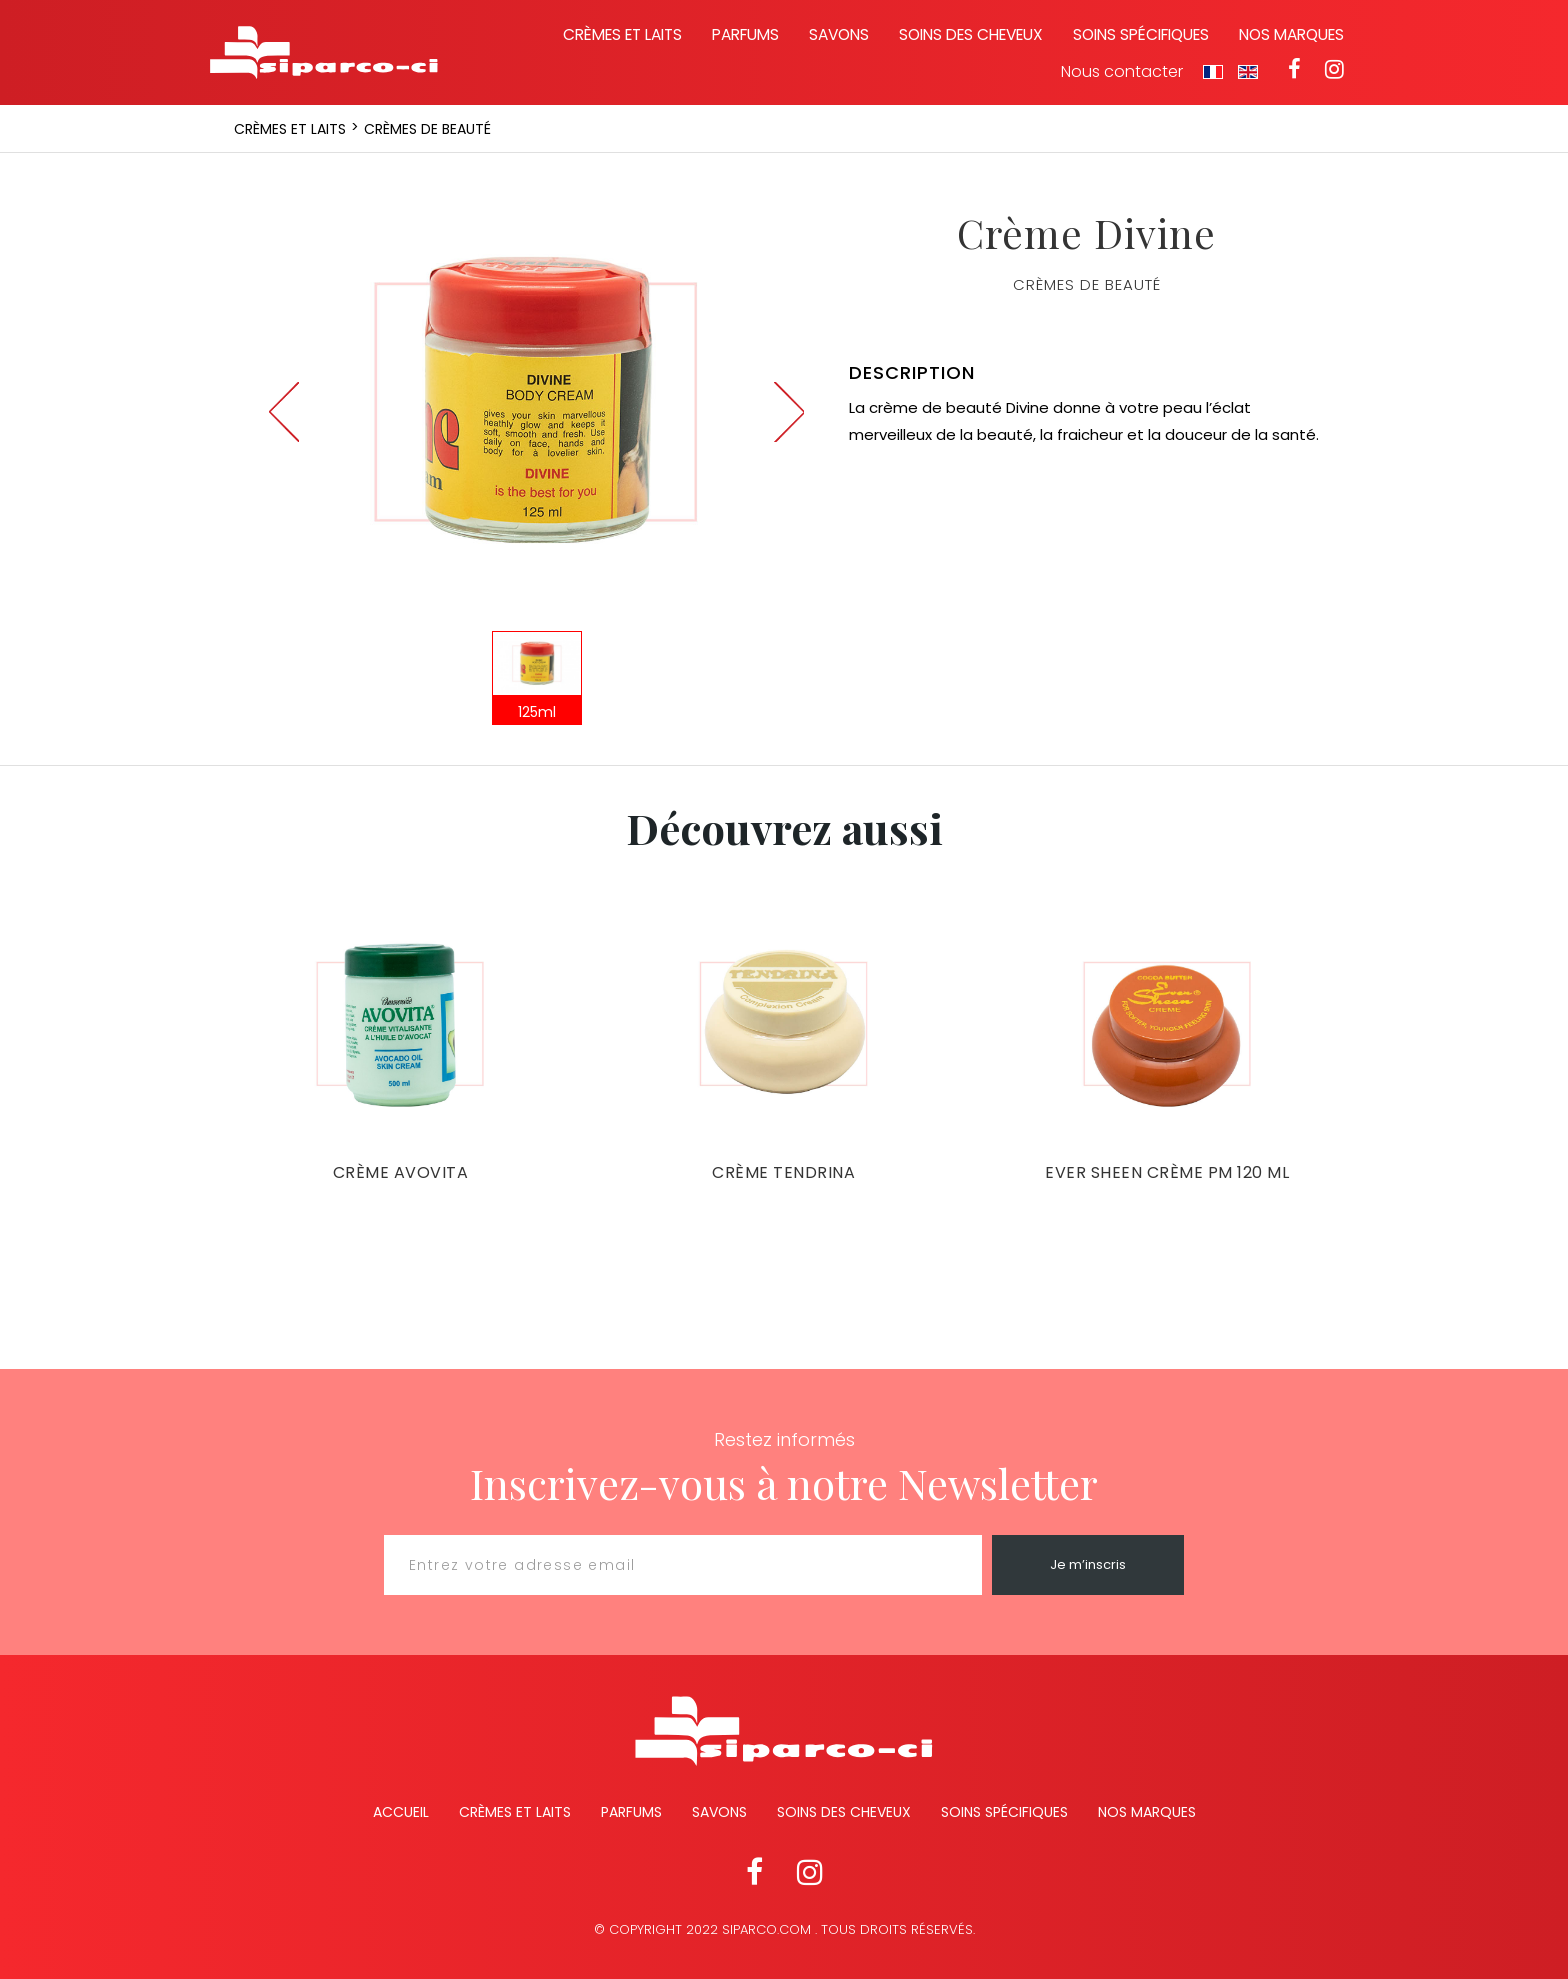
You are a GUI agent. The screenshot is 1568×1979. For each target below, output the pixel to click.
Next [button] (789, 412)
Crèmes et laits (622, 34)
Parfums (745, 34)
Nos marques (1291, 34)
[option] (536, 402)
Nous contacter (1122, 72)
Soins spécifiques (1141, 34)
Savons (839, 34)
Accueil (401, 1812)
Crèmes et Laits (515, 1812)
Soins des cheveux (971, 34)
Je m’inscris (1088, 1564)
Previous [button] (284, 412)
